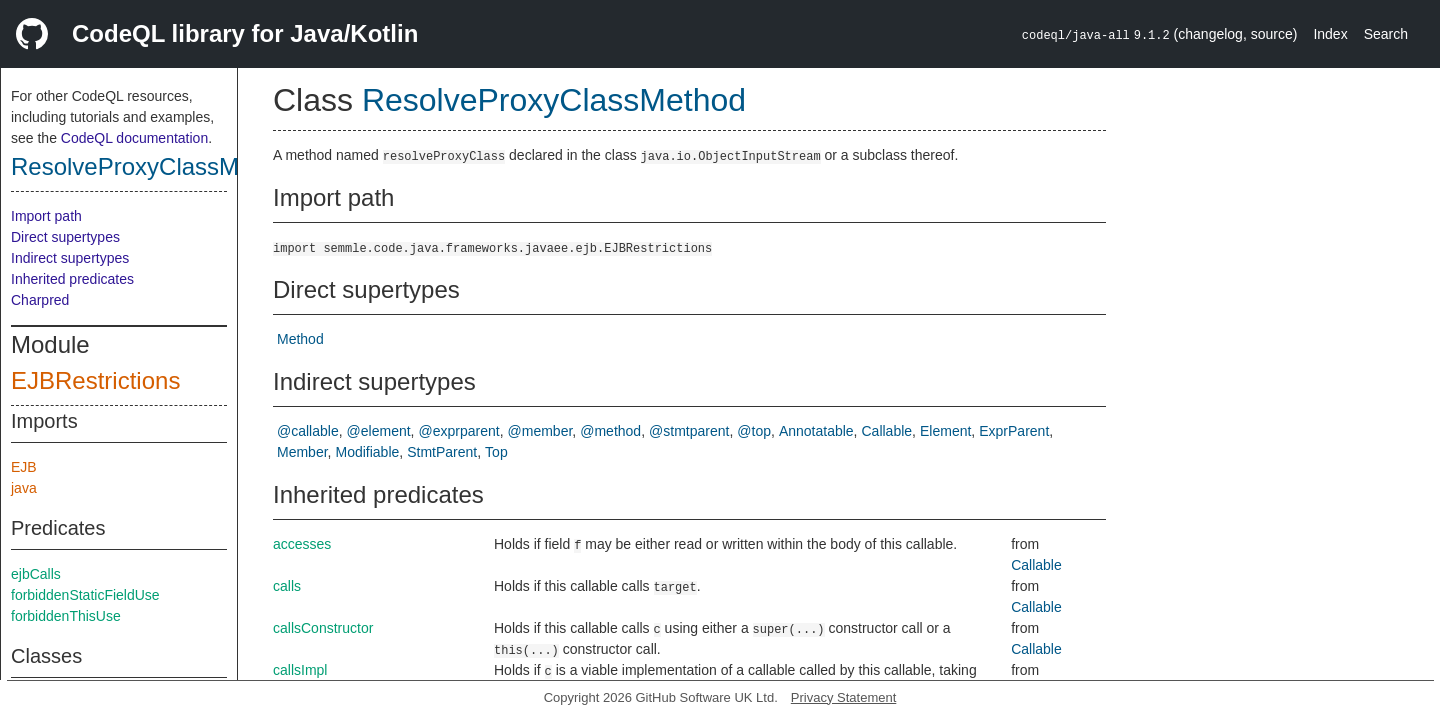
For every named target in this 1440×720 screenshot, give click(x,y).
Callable (887, 431)
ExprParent (1014, 431)
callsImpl (300, 670)
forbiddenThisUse (66, 616)
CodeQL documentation (134, 138)
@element (379, 431)
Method (300, 339)
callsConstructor (323, 628)
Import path (46, 216)
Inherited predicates (72, 279)
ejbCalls (36, 574)
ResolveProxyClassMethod (155, 166)
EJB (24, 467)
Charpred (40, 300)
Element (945, 431)
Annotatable (816, 431)
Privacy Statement (844, 697)
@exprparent (459, 431)
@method (610, 431)
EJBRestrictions (95, 380)
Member (302, 452)
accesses (302, 544)
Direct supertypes (65, 237)
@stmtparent (689, 431)
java (24, 488)
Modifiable (367, 452)
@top (754, 431)
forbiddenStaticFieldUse (85, 595)
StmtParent (442, 452)
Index (1330, 34)
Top (496, 452)
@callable (308, 431)
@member (540, 431)
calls (287, 586)
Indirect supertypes (70, 258)
